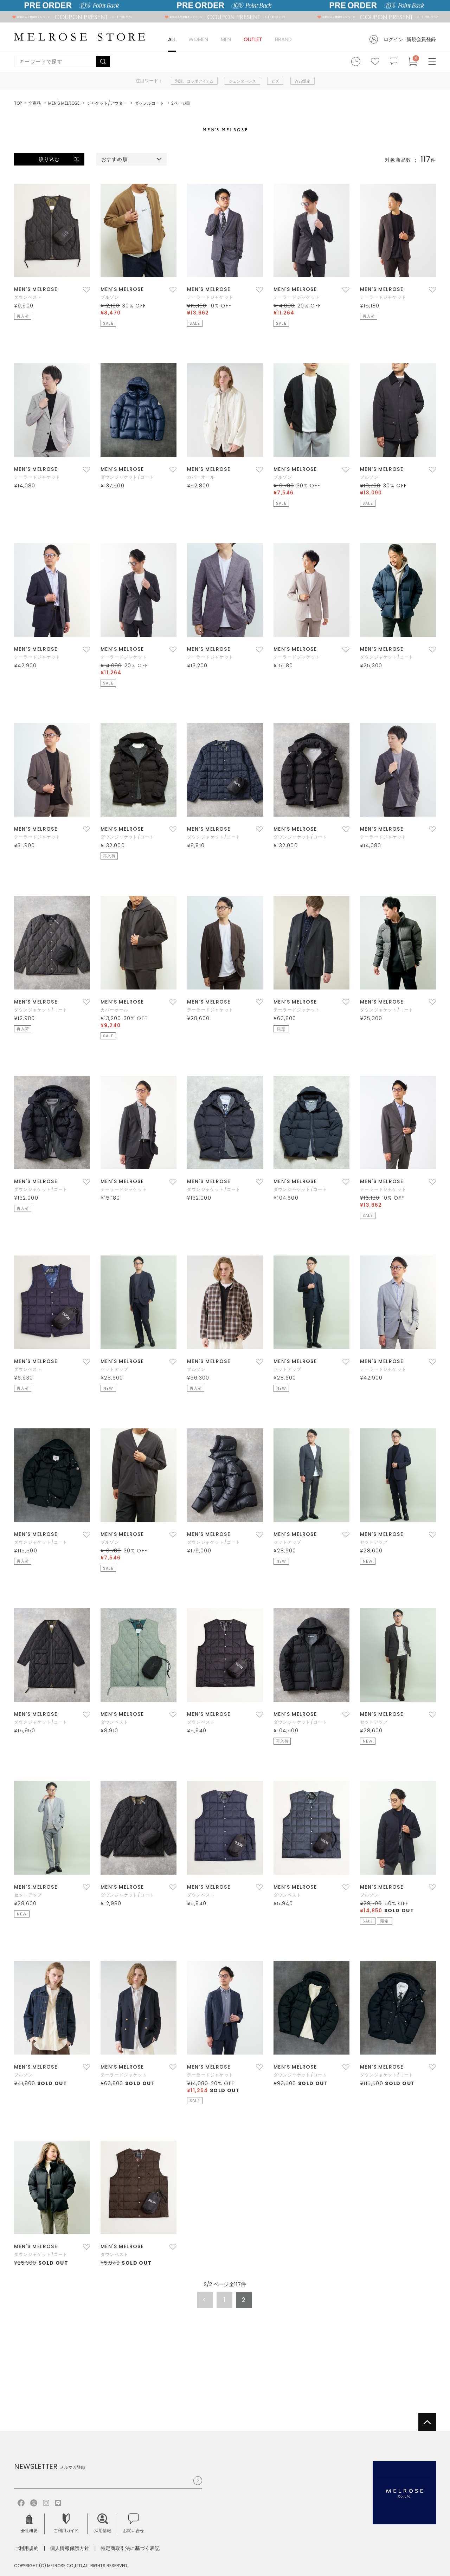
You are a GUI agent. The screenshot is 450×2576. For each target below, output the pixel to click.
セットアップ (114, 1369)
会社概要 (29, 2523)
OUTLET (253, 39)
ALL (172, 39)
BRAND (283, 39)
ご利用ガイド (66, 2523)
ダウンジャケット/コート (127, 477)
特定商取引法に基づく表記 (130, 2548)
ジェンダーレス (242, 81)
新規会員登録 (421, 39)
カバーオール (201, 477)
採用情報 (102, 2523)
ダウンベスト (28, 297)
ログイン (393, 39)
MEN (226, 39)
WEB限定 (302, 81)
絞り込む (49, 159)
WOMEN (198, 39)
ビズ (275, 81)
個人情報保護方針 (69, 2548)
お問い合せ (133, 2523)
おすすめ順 (114, 159)
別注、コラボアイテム (194, 81)
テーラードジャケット (210, 297)
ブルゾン (110, 297)
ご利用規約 (26, 2548)
